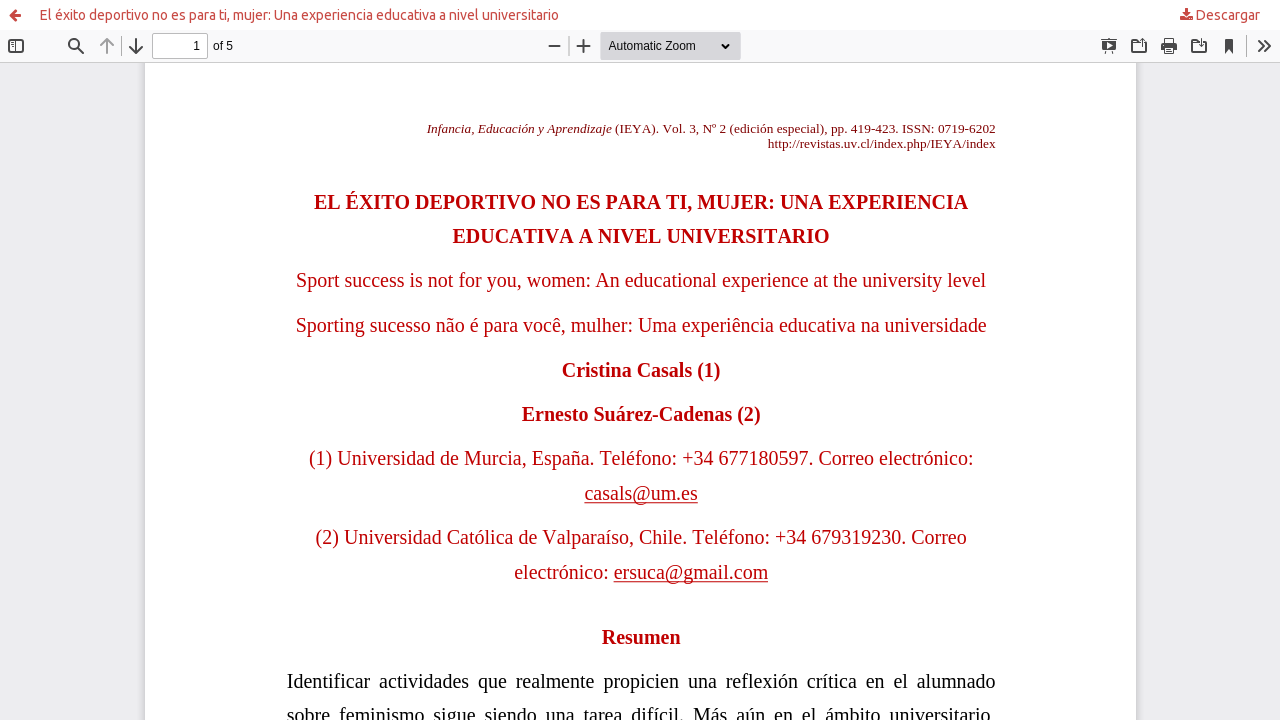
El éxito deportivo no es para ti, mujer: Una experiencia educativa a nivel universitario (299, 15)
